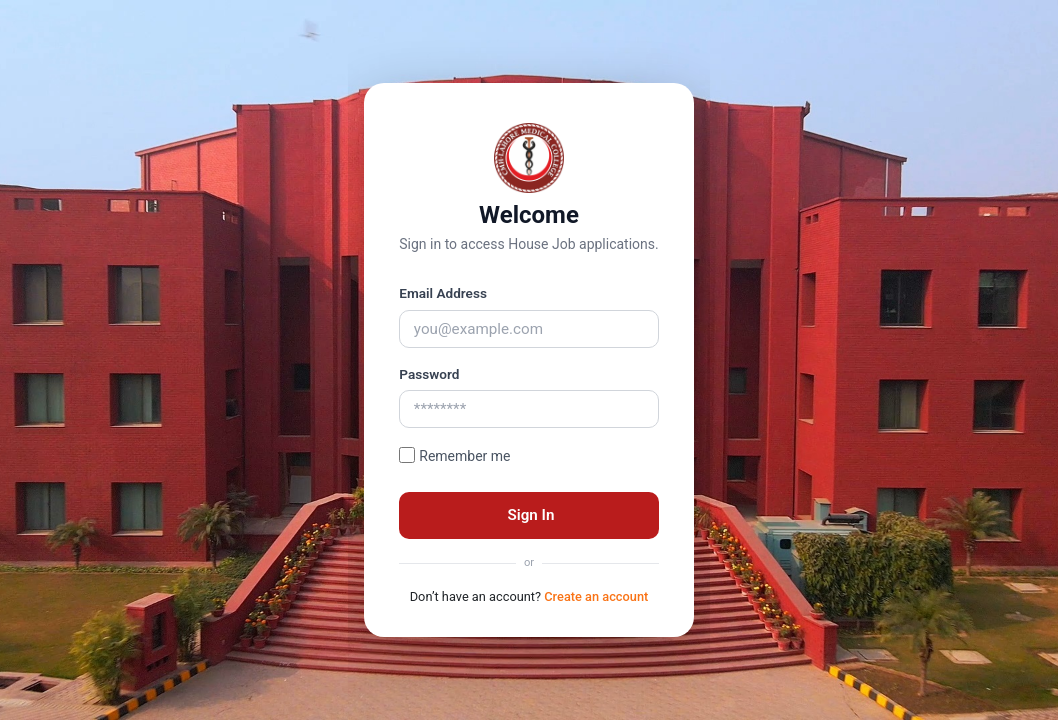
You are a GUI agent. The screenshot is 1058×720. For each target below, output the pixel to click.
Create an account (596, 596)
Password (429, 374)
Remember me (464, 456)
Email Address (443, 293)
